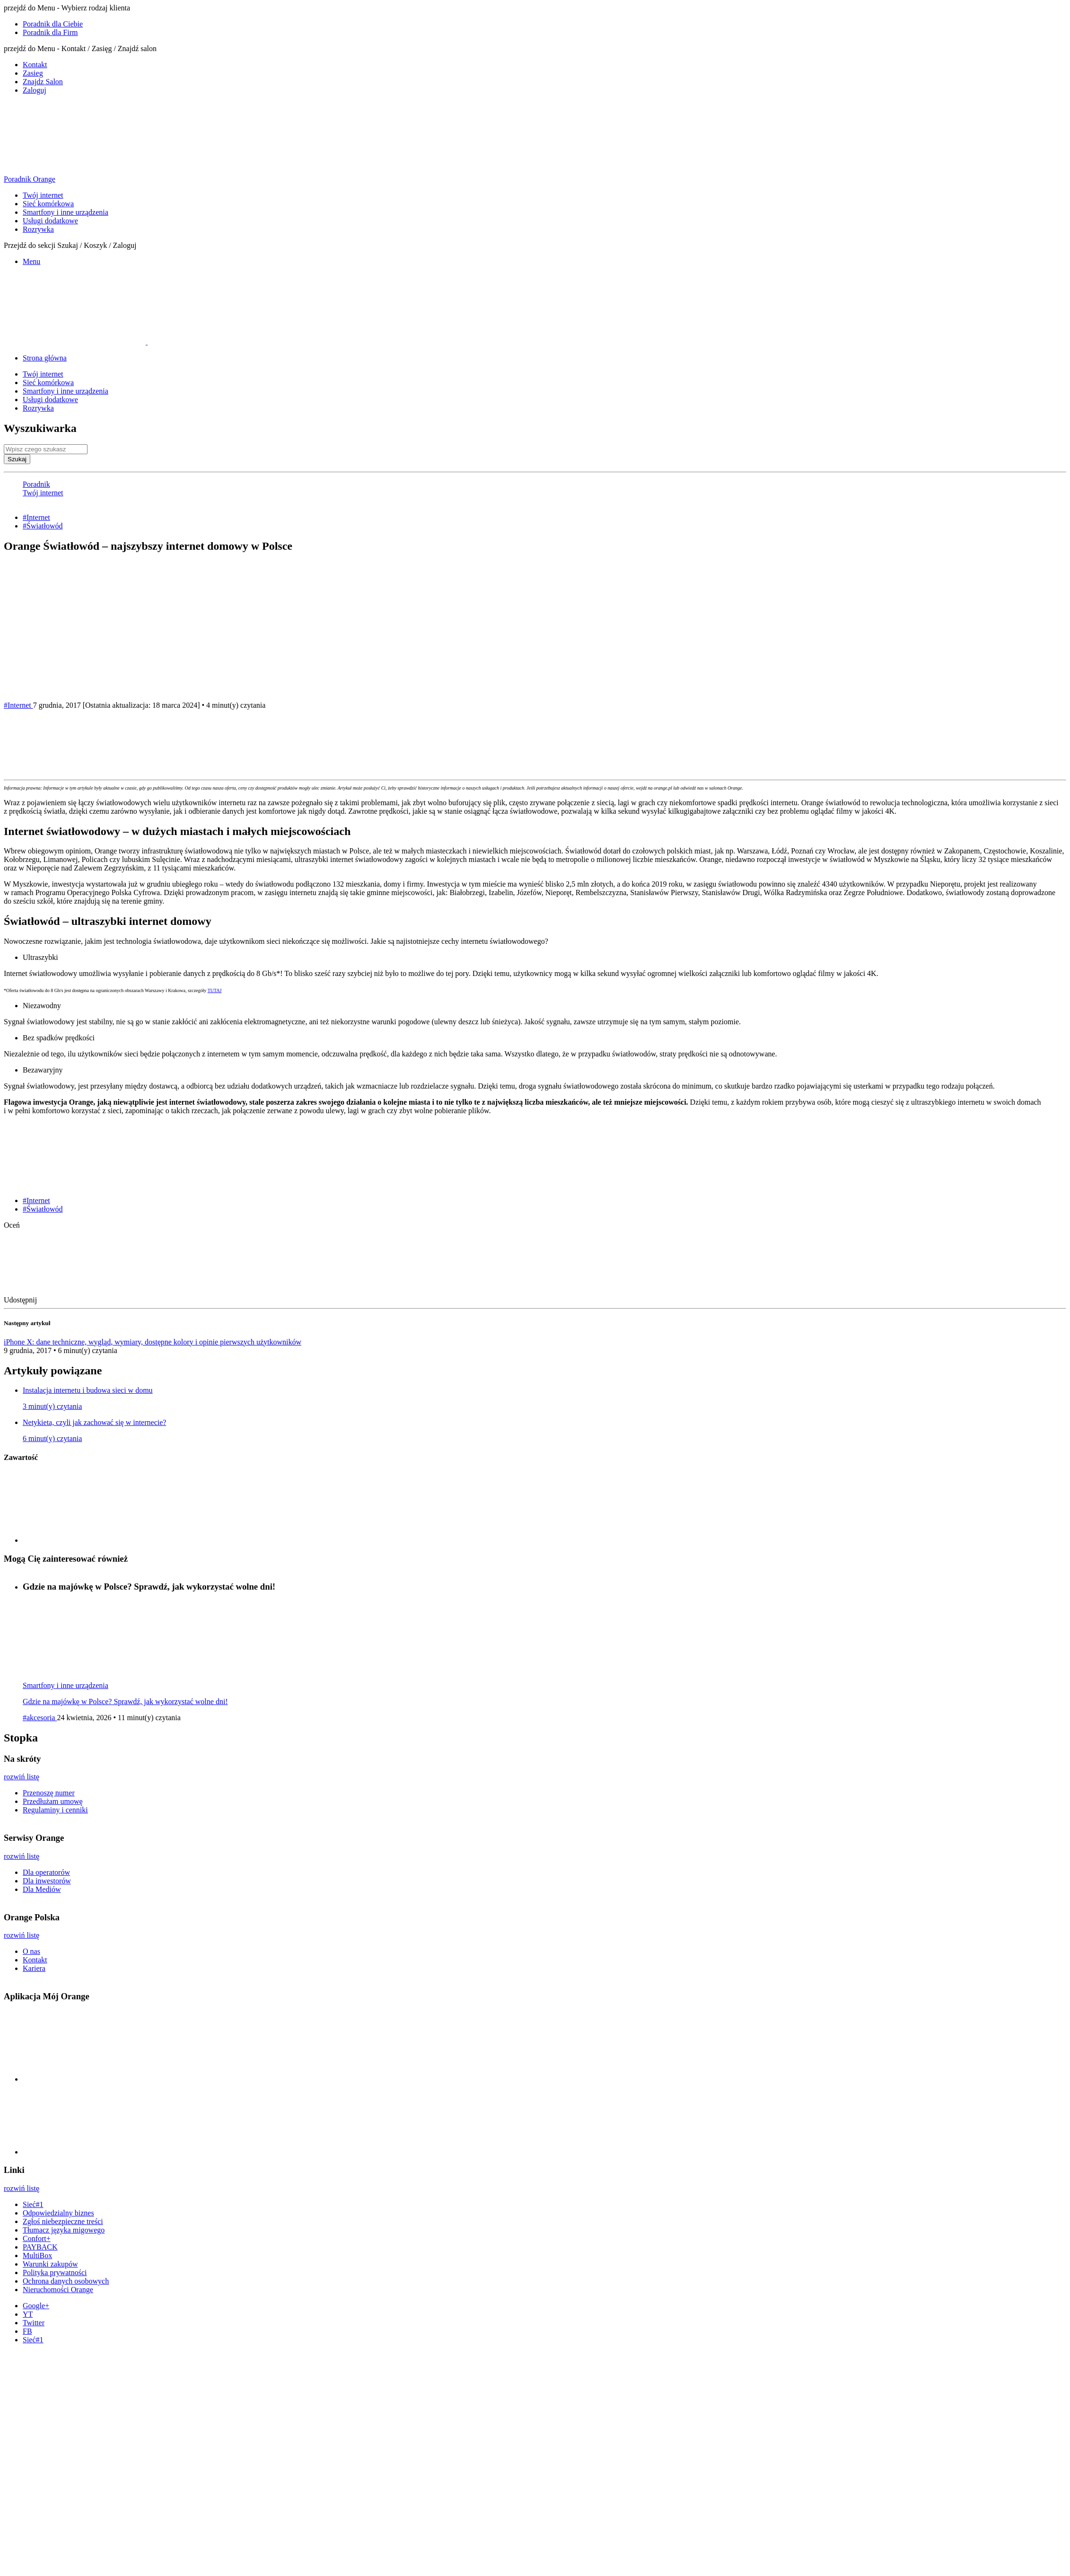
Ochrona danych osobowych (66, 2281)
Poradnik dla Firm (50, 32)
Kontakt (35, 65)
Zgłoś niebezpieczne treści (63, 2221)
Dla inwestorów (47, 1881)
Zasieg (33, 73)
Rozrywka (38, 229)
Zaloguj (34, 90)
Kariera (34, 1968)
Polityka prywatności (55, 2272)
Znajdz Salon (43, 82)
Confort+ (37, 2238)
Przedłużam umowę (53, 1801)
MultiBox (37, 2255)
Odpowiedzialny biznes (58, 2213)
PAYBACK (40, 2247)
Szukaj (17, 459)
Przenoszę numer (49, 1793)
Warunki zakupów (50, 2264)
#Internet (36, 517)
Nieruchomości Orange (58, 2290)
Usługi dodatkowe (50, 221)
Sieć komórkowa (48, 204)
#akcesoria (40, 1718)
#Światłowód (42, 526)
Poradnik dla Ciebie (53, 24)
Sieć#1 (33, 2204)
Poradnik (36, 484)
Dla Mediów (42, 1889)
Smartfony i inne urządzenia (65, 212)
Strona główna (45, 358)
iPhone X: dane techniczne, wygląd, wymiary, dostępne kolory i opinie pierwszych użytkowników (152, 1342)
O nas (31, 1951)
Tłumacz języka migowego (64, 2230)
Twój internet (43, 195)
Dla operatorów (46, 1872)
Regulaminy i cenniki (55, 1810)
